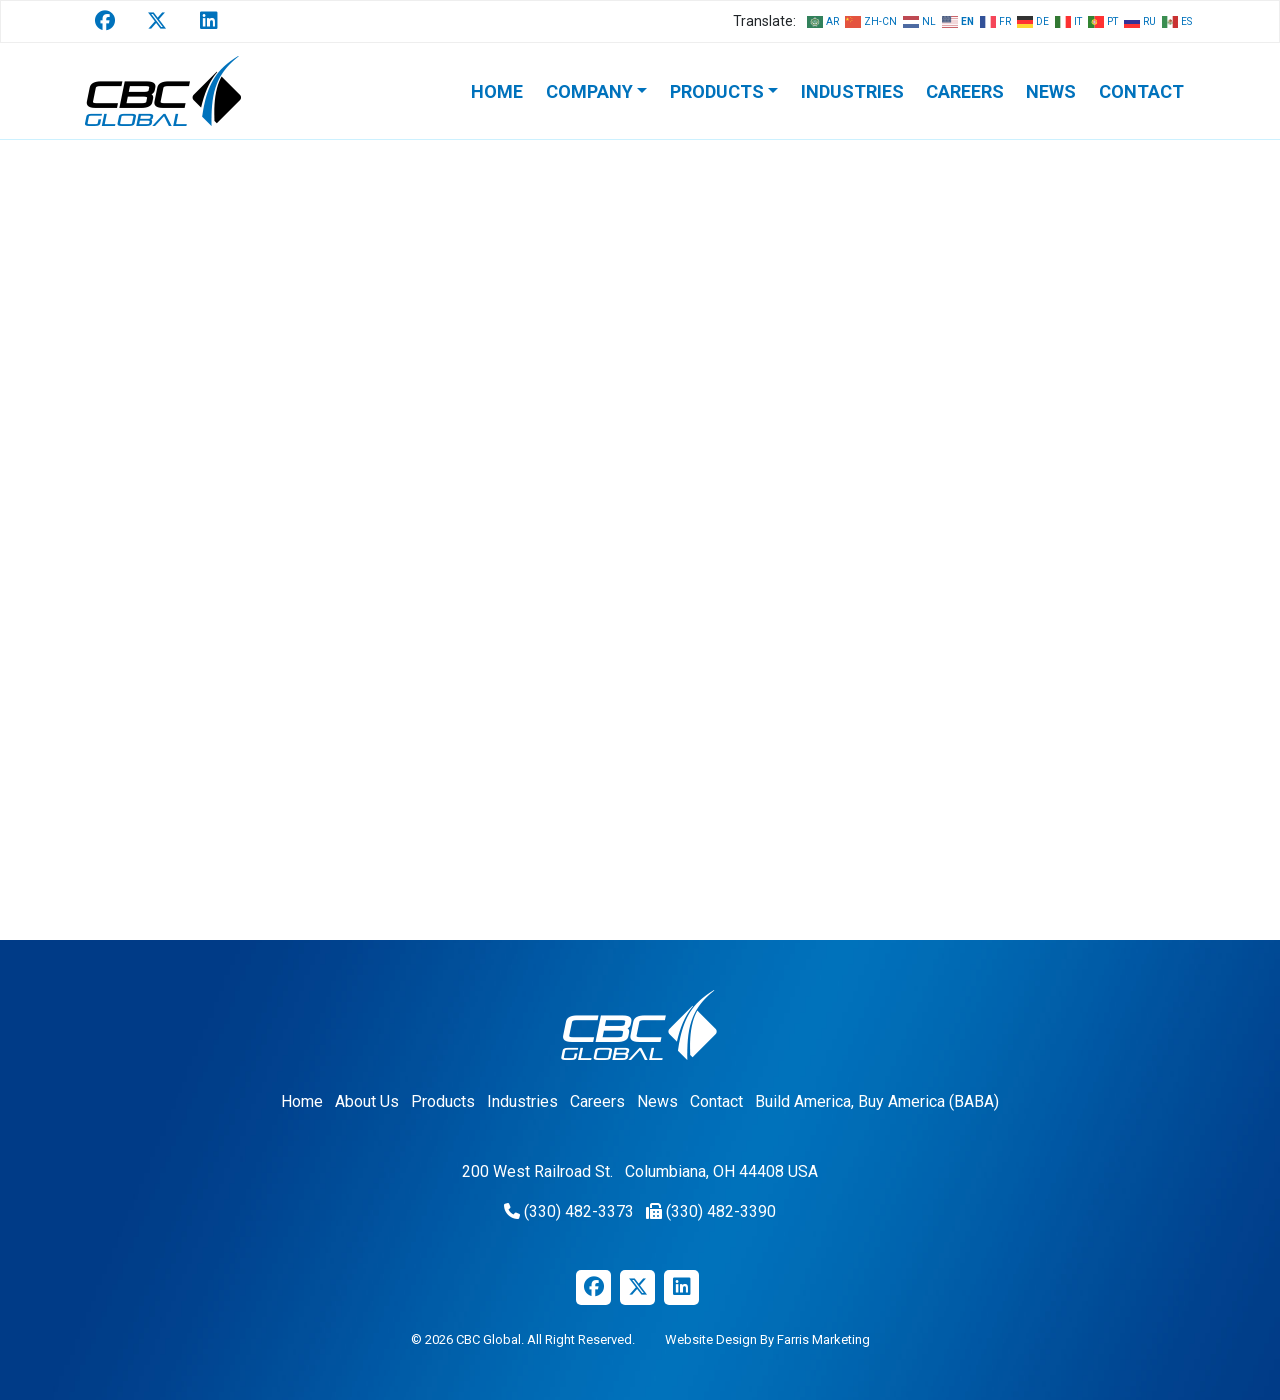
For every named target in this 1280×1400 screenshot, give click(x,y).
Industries (852, 91)
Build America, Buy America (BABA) (877, 1101)
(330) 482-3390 (721, 1211)
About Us (367, 1101)
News (1051, 91)
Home (497, 91)
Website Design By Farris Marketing (767, 1339)
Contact (1141, 91)
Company (589, 91)
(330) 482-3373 (579, 1211)
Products (717, 91)
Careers (965, 91)
